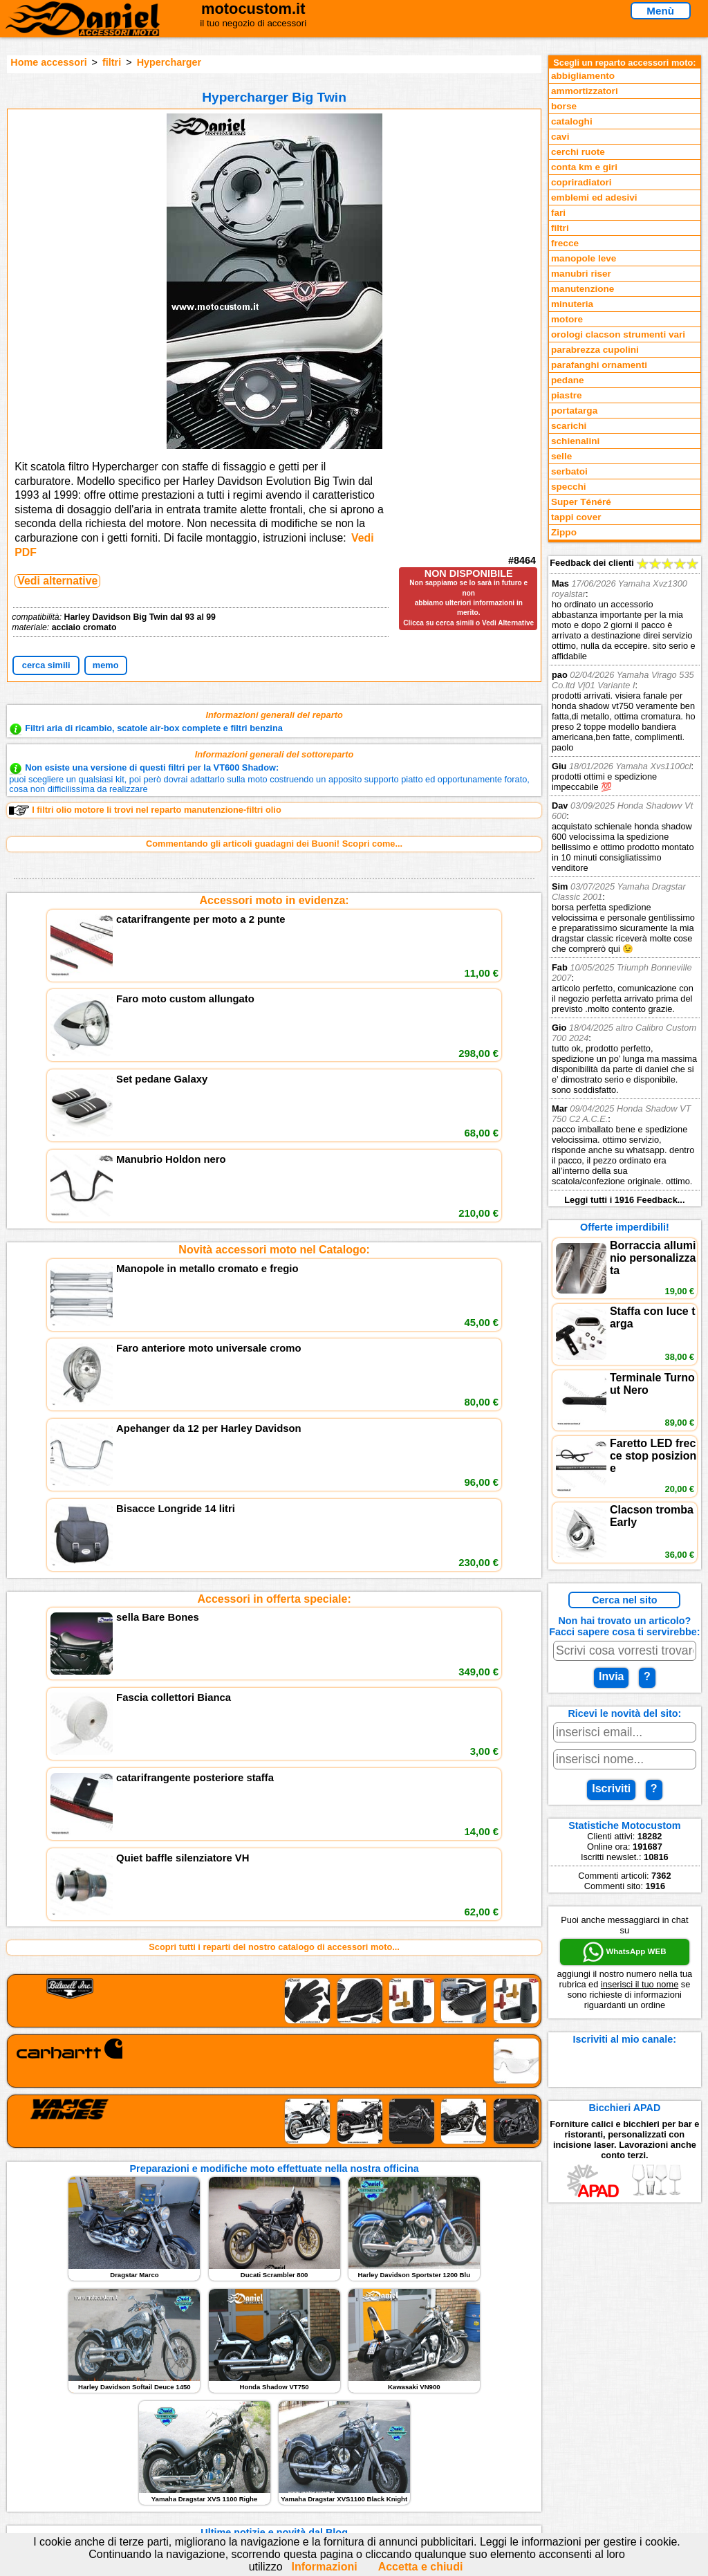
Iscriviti (611, 1788)
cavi (560, 136)
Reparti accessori (60, 2415)
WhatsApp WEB (624, 1952)
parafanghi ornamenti (599, 365)
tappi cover (576, 517)
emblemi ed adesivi (594, 197)
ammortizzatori (584, 91)
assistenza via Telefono (243, 2430)
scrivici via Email (230, 2415)
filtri (111, 62)
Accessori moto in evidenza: (274, 900)
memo (106, 665)
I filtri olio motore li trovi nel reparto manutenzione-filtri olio (145, 810)
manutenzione (582, 289)
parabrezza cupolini (595, 349)
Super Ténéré (581, 502)
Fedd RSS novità (229, 2472)
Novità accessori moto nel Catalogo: (274, 1056)
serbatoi (569, 471)
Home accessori (48, 62)
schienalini (575, 441)
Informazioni (324, 2567)
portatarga (574, 410)
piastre (566, 395)
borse (564, 106)
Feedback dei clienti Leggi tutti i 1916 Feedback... (625, 881)
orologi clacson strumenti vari (618, 334)
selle (561, 456)
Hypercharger (169, 62)
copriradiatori (581, 182)
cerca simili (46, 665)
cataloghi (572, 121)
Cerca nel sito (624, 1600)
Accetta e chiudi (420, 2567)
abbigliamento (583, 76)
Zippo (564, 532)
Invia (611, 1676)
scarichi (568, 426)
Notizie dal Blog (57, 2472)
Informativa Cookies (236, 2458)
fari (558, 213)
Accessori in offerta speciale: (274, 1214)
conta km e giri (584, 167)
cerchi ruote (578, 152)
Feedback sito (53, 2443)
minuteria (572, 304)
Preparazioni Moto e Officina (83, 2458)
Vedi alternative (57, 581)
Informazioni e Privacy (241, 2443)
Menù (660, 11)
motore (567, 319)
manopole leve (583, 258)
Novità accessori (59, 2430)
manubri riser (581, 273)
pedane (567, 380)
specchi (568, 486)
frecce (565, 243)
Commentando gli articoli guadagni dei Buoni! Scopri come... (274, 843)
